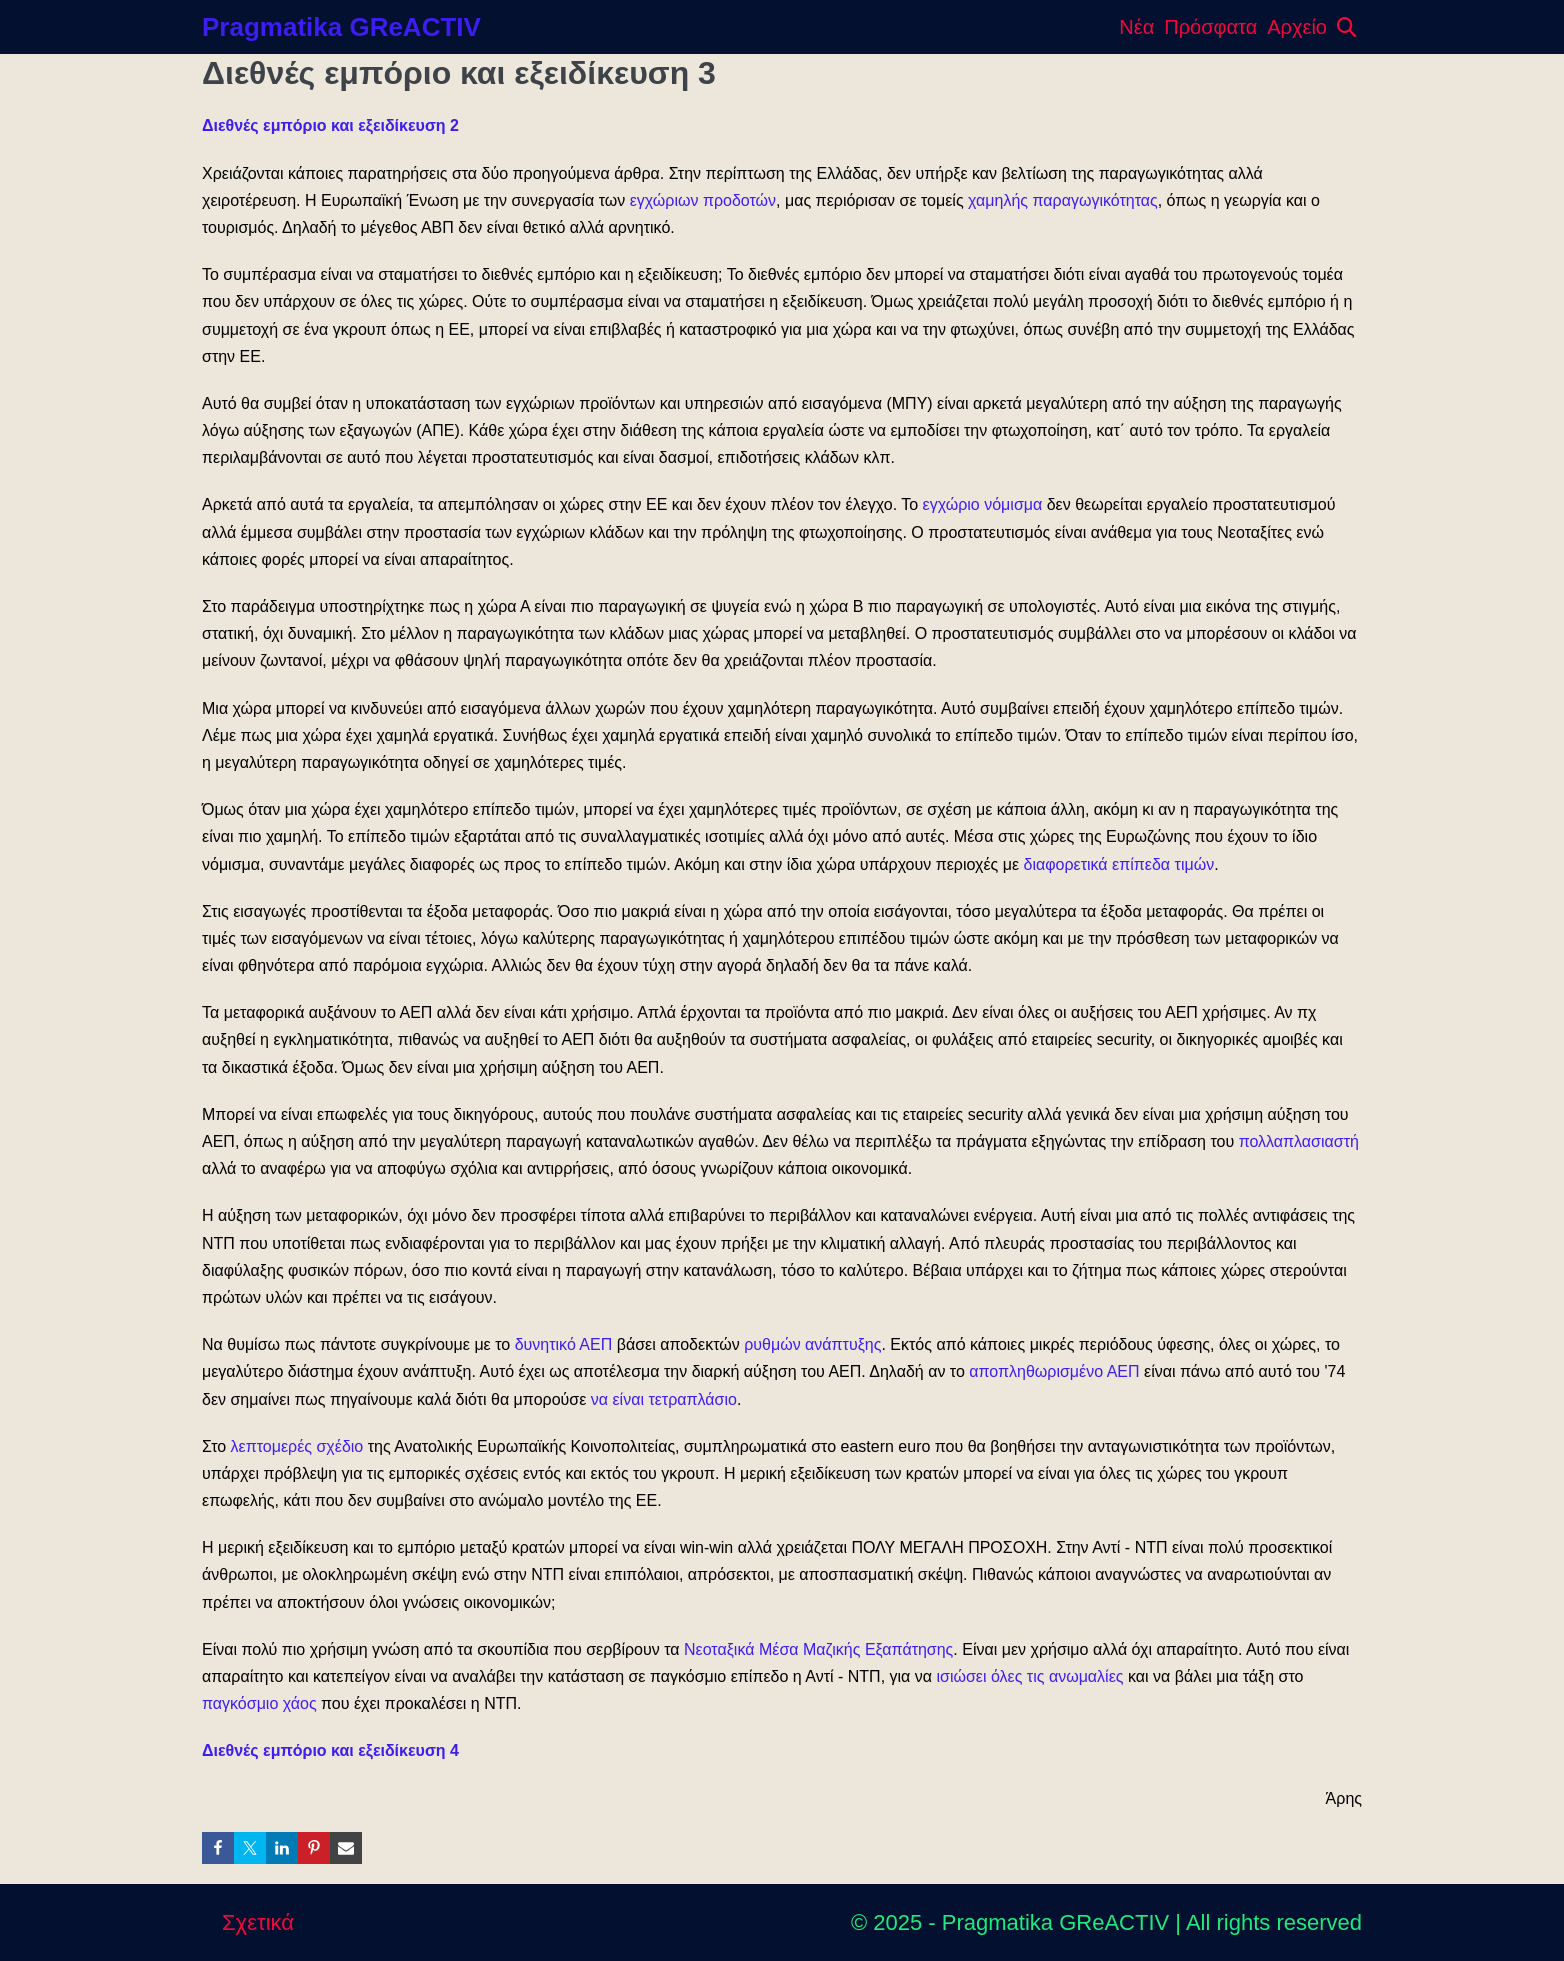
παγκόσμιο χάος (259, 1703)
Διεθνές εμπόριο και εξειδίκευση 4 (330, 1750)
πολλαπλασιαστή (1299, 1141)
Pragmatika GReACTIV (341, 27)
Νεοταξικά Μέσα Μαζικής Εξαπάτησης (818, 1649)
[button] (1347, 27)
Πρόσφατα (1210, 27)
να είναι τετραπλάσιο (664, 1399)
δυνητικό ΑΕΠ (564, 1344)
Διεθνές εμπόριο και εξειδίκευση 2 (330, 125)
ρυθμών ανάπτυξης (812, 1344)
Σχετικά (258, 1922)
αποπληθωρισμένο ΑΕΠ (1054, 1371)
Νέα (1136, 27)
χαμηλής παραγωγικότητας (1063, 200)
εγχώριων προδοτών (703, 200)
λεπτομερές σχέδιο (297, 1446)
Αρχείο (1297, 27)
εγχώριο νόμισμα (983, 504)
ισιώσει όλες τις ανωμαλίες (1030, 1676)
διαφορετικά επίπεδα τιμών (1118, 864)
